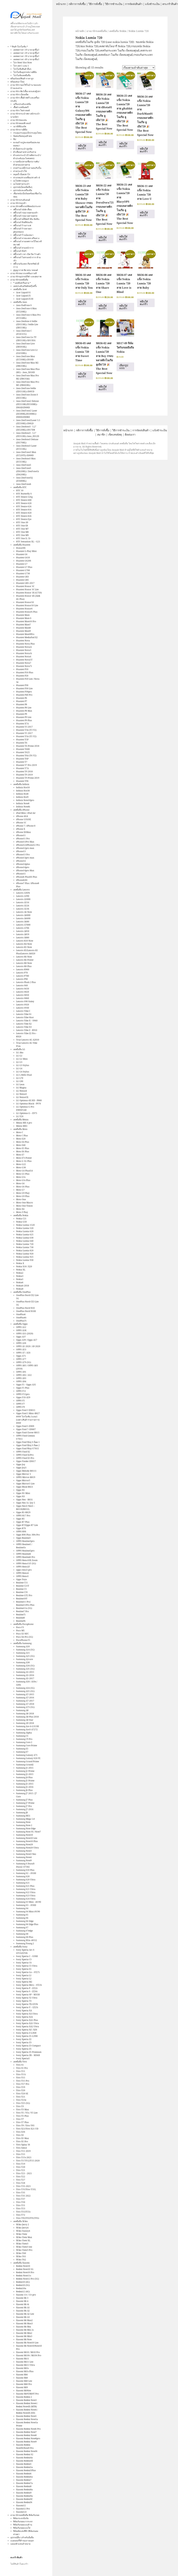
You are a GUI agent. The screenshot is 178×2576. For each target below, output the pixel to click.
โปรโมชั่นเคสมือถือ (22, 75)
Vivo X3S (20, 2131)
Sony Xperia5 (23, 2058)
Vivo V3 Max (22, 2109)
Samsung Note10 (24, 1834)
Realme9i (20, 1620)
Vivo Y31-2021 (23, 2186)
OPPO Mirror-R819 (25, 1477)
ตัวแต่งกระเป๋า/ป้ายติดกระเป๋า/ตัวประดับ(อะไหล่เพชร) (27, 157)
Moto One (21, 1199)
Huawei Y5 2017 (24, 733)
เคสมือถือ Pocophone (23, 1624)
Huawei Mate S (23, 618)
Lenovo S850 (22, 995)
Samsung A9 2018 (25, 1723)
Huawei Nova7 (23, 662)
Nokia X (20, 1263)
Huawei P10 (22, 669)
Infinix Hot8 (22, 793)
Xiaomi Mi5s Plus (24, 2371)
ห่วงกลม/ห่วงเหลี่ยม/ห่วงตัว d (26, 177)
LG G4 (19, 1068)
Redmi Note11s (23, 2275)
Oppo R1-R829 (23, 1512)
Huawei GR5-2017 (25, 583)
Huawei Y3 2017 (24, 726)
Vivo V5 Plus (22, 2115)
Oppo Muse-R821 (24, 1486)
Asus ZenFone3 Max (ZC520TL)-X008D (26, 454)
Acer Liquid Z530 (24, 298)
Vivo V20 (20, 2090)
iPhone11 (21, 835)
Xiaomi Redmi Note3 (26, 2400)
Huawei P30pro (24, 691)
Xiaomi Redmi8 (23, 2486)
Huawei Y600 (23, 749)
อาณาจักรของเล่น (18, 120)
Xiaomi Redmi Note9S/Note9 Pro (25, 2446)
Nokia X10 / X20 (24, 1266)
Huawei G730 (23, 573)
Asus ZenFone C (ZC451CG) (24, 332)
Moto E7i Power (24, 1157)
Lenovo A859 (22, 934)
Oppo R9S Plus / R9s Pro (28, 1534)
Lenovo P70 (22, 972)
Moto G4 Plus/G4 (24, 1170)
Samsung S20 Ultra (25, 1879)
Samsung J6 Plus (24, 1790)
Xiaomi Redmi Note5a (27, 2419)
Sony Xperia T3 (23, 2000)
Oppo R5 (20, 1518)
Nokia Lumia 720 (24, 1244)
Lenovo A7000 (23, 924)
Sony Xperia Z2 (23, 2039)
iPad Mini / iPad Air (26, 812)
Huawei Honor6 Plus (26, 611)
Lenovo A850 (22, 931)
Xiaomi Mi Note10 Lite (27, 2342)
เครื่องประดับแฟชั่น (22, 104)
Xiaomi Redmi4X (24, 2460)
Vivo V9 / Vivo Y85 (25, 2125)
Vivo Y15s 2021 (23, 2157)
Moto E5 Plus (22, 1148)
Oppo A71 (21, 1355)
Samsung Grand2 (25, 1764)
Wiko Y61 (21, 2256)
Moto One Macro (24, 1202)
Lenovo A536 (22, 908)
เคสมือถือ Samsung (22, 1643)
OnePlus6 (21, 1314)
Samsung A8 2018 (25, 1713)
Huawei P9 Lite (23, 717)
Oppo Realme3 (23, 1537)
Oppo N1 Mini (23, 1493)
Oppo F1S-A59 (23, 1397)
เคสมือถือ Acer (20, 289)
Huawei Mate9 (23, 630)
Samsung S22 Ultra (25, 1892)
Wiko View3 (22, 2243)
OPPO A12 (21, 1327)
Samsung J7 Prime (25, 1802)
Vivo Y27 (20, 2179)
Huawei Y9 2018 (24, 771)
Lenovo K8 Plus (23, 966)
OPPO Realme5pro (25, 1550)
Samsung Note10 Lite (26, 1838)
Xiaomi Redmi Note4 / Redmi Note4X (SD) (27, 2411)
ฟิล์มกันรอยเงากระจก (23, 2521)
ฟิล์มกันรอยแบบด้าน (22, 2524)
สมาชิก (101, 434)
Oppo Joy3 (21, 1467)
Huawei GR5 (22, 579)
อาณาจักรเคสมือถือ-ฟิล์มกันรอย (24, 2515)
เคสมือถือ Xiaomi (21, 2262)
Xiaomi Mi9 (22, 2387)
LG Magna (21, 1087)
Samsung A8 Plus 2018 (27, 1716)
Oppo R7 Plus (22, 1521)
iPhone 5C (21, 822)
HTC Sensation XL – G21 (28, 541)
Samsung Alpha (24, 1732)
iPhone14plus (23, 864)
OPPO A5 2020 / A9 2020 (28, 1346)
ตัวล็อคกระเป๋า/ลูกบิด (22, 148)
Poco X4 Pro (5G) (24, 1636)
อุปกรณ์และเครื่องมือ (22, 190)
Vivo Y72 (20, 2214)
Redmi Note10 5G (24, 2269)
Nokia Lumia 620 (24, 1231)
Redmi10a (21, 2288)
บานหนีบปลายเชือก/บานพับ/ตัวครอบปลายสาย (26, 163)
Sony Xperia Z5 (23, 2048)
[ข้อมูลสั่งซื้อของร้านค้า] (138, 67)
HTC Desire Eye (23, 519)
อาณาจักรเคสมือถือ (19, 279)
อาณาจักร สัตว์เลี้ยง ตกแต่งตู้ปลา (25, 91)
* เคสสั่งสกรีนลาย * (22, 282)
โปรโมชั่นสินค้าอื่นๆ (22, 68)
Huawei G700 (23, 570)
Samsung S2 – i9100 (26, 1873)
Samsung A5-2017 (25, 1678)
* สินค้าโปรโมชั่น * (19, 46)
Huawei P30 (22, 685)
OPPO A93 (21, 1378)
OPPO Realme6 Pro (25, 1557)
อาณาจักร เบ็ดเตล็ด (19, 94)
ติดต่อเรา (130, 434)
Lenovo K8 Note (24, 963)
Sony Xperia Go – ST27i (28, 1972)
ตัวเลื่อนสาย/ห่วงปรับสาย (24, 151)
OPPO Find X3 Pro (25, 1458)
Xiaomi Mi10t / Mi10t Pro (28, 2355)
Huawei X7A (22, 723)
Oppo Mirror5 (23, 1480)
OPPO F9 (20, 1406)
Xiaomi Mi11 (22, 2358)
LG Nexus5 (21, 1094)
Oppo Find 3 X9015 (25, 1410)
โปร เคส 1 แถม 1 (21, 65)
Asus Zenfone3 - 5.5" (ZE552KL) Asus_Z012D (27, 434)
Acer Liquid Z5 (23, 295)
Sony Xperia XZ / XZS (26, 2029)
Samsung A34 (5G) (25, 1665)
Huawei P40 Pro (24, 694)
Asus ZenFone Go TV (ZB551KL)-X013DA (26, 339)
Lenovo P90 (22, 979)
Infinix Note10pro (25, 800)
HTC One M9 (22, 535)
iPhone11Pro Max (25, 841)
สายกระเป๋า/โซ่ (20, 171)
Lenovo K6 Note (24, 956)
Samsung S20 (23, 1876)
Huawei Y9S (22, 781)
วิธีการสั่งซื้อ (95, 4)
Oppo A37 (21, 1336)
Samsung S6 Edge (24, 1921)
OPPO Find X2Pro (25, 1454)
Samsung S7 (22, 1927)
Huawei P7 (21, 701)
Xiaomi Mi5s (22, 2368)
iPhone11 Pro (23, 838)
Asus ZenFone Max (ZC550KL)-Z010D (25, 358)
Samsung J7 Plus (24, 1799)
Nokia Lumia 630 (24, 1237)
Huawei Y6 (21, 742)
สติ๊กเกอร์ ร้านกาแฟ (22, 225)
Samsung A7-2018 (25, 1703)
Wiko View (21, 2234)
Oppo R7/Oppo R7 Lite (27, 1525)
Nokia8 (19, 1288)
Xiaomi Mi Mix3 (24, 2336)
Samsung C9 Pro (24, 1739)
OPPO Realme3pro (25, 1541)
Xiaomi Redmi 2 (24, 2396)
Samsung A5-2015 (25, 1672)
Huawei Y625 (23, 752)
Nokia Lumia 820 (24, 1250)
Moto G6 (20, 1183)
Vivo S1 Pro (22, 2067)
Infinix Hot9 (22, 797)
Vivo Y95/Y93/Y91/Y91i (27, 2218)
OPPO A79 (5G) (23, 1362)
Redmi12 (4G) (23, 2291)
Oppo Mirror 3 (23, 1474)
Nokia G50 (21, 1221)
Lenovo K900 (22, 969)
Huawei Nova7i (24, 666)
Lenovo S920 (22, 1004)
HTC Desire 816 (23, 509)
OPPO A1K (21, 1330)
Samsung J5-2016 (24, 1786)
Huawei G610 (23, 557)
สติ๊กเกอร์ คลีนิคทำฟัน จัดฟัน (26, 219)
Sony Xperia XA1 (24, 2016)
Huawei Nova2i (24, 646)
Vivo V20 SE (22, 2093)
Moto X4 (20, 1208)
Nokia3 (19, 1276)
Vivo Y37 (20, 2198)
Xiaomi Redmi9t (24, 2502)
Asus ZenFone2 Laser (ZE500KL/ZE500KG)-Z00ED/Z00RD (26, 414)
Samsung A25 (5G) (25, 1656)
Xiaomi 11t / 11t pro (26, 2294)
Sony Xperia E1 (23, 1968)
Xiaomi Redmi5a (24, 2467)
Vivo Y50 (20, 2202)
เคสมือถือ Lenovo (21, 889)
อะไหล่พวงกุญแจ (21, 180)
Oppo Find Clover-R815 (27, 1432)
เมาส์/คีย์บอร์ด (19, 126)
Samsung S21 (23, 1882)
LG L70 (19, 1078)
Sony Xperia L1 (23, 1975)
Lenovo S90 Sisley (25, 1001)
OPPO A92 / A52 (24, 1375)
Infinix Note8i (23, 806)
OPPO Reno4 (22, 1573)
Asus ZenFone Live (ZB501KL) (25, 345)
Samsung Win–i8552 (26, 1940)
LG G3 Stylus (22, 1065)
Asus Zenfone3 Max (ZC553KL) (26, 460)
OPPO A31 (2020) (24, 1333)
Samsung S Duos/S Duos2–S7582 (25, 1865)
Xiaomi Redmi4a (24, 2457)
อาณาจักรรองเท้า (18, 203)
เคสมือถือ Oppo (20, 1323)
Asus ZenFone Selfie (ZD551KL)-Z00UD (26, 390)
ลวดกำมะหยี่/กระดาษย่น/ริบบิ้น (27, 167)
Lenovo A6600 (23, 918)
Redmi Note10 (23, 2265)
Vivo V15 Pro (22, 2080)
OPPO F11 (21, 1390)
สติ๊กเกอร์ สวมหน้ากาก (23, 247)
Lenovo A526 (22, 905)
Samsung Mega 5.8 (25, 1818)
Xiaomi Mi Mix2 (24, 2333)
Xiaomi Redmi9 (23, 2492)
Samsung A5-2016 (25, 1675)
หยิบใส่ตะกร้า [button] (82, 147)
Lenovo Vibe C (23, 1010)
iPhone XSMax (23, 832)
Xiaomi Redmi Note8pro (28, 2438)
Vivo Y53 (20, 2208)
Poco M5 (20, 1630)
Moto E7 (20, 1154)
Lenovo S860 (22, 998)
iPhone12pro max (25, 848)
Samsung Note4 (24, 1857)
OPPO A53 (21, 1349)
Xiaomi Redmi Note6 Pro (28, 2428)
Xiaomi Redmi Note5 (26, 2416)
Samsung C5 (22, 1735)
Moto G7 (20, 1189)
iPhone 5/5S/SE (23, 819)
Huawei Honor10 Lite (27, 605)
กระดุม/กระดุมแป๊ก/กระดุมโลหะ (27, 132)
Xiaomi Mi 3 (22, 2297)
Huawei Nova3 (23, 650)
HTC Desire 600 (23, 500)
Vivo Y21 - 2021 (24, 2173)
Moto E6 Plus (22, 1151)
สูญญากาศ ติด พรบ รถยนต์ (25, 270)
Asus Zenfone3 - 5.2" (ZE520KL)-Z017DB (26, 428)
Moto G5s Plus (23, 1180)
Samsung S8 (22, 1933)
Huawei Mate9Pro (25, 634)
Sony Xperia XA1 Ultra (27, 2023)
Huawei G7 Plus (24, 567)
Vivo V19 (20, 2087)
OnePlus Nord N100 (26, 1311)
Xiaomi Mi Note (24, 2339)
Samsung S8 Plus (24, 1937)
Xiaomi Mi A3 (23, 2317)
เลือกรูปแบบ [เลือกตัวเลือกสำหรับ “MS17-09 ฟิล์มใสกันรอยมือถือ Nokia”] (123, 367)
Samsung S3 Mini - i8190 (28, 1901)
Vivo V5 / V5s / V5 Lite (27, 2112)
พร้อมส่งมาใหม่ (17, 81)
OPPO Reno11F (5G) (26, 1563)
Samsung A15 (23, 1652)
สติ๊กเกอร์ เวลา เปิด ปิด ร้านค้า (27, 254)
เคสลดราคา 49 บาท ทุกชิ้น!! (26, 59)
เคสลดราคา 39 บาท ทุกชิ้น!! (26, 56)
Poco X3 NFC (22, 1633)
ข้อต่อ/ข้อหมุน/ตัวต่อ (22, 135)
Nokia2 (19, 1272)
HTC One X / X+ (23, 538)
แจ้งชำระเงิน (152, 4)
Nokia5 (19, 1279)
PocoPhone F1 (23, 1640)
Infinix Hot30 (23, 790)
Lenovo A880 (22, 937)
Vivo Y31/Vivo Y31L (26, 2189)
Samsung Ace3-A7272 (27, 1729)
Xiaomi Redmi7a (24, 2483)
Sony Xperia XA (24, 2010)
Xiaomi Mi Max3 (24, 2323)
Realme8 (20, 1617)
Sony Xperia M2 (24, 1981)
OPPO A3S (21, 1343)
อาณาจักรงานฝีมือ (18, 129)
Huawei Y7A (22, 768)
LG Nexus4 (21, 1090)
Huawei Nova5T (24, 659)
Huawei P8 (21, 704)
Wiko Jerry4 (22, 2227)
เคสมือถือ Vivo (20, 2061)
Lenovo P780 (22, 975)
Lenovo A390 (22, 896)
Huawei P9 (21, 713)
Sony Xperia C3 (23, 1959)
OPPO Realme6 (23, 1553)
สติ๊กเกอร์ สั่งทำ (20, 250)
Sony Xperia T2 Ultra (26, 1997)
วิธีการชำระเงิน (113, 4)
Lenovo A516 (22, 902)
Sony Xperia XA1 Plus (27, 2020)
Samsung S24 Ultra (25, 1898)
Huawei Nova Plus (25, 643)
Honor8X (20, 547)
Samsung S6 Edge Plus (27, 1924)
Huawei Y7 (21, 761)
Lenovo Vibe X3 (24, 1026)
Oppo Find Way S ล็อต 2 (28, 1445)
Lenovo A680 (22, 921)
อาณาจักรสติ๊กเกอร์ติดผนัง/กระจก (25, 206)
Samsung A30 (23, 1662)
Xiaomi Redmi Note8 (26, 2435)
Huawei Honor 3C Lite (27, 589)
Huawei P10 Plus (24, 672)
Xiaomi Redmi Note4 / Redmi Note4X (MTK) (27, 2405)
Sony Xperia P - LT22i (27, 1988)
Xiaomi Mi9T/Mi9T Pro (27, 2393)
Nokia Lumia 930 (24, 1260)
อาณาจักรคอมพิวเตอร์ (20, 123)
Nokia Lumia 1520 (25, 1224)
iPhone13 (21, 851)
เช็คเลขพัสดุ (115, 434)
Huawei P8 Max (24, 710)
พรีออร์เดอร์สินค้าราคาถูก (22, 78)
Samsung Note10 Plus (27, 1841)
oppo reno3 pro (24, 1569)
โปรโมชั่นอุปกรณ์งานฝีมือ (25, 72)
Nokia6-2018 (22, 1285)
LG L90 (19, 1081)
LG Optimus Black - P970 (28, 1103)
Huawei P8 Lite (23, 707)
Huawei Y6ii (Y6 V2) (26, 755)
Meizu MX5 (21, 1125)
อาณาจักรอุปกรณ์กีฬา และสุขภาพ (25, 276)
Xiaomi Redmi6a (24, 2476)
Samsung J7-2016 (24, 1809)
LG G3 (19, 1062)
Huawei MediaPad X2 (27, 637)
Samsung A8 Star (24, 1719)
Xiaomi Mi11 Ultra (25, 2364)
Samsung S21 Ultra (25, 1889)
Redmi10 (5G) (23, 2285)
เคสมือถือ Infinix (21, 784)
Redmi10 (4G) (23, 2281)
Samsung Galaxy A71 (27, 1755)
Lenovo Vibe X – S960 (27, 1020)
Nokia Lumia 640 (24, 1240)
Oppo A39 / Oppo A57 (26, 1339)
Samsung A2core (24, 1659)
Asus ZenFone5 (23, 464)
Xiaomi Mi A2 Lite (25, 2313)
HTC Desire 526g (24, 496)
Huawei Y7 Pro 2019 (26, 765)
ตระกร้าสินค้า (170, 4)
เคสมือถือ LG (19, 1049)
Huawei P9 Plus (24, 720)
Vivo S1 (20, 2064)
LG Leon (20, 1084)
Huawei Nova (23, 640)
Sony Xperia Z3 (23, 2042)
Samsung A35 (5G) (25, 1668)
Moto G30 (21, 1167)
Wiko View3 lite (24, 2246)
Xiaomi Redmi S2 (24, 2454)
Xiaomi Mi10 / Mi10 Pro (28, 2352)
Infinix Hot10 (23, 787)
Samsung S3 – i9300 (26, 1905)
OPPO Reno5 (22, 1576)
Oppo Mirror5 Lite (25, 1483)
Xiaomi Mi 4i (22, 2304)
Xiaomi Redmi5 (23, 2463)
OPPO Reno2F (23, 1566)
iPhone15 (21, 873)
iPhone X (20, 828)
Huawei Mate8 (23, 627)
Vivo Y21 (20, 2170)
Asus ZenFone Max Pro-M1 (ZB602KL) (28, 383)
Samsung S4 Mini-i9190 (28, 1911)
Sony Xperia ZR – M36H (28, 2055)
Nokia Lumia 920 (24, 1253)
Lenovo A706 (22, 927)
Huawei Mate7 (23, 624)
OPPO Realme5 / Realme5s (24, 1546)
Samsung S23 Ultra (25, 1895)
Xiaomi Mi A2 (23, 2310)
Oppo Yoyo (21, 1579)
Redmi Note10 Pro (25, 2272)
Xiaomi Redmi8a (24, 2489)
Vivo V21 (20, 2096)
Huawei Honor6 (24, 608)
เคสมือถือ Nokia (20, 1215)
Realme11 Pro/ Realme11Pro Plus (25, 1603)
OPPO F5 (20, 1400)
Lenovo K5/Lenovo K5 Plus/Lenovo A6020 (27, 952)
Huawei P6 (21, 698)
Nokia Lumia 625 (24, 1234)
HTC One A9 (22, 522)
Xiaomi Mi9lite (23, 2390)
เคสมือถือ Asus (20, 302)
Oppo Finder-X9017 (26, 1461)
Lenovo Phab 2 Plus (26, 982)
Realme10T (21, 1598)
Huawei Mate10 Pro (26, 621)
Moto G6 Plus (22, 1186)
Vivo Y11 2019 (23, 2151)
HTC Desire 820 (23, 512)
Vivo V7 (20, 2119)
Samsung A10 (23, 1646)
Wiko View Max (24, 2237)
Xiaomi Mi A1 (23, 2307)
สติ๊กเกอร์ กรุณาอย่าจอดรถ (25, 215)
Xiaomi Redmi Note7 (26, 2432)
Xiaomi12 (21, 2505)
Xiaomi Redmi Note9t (26, 2451)
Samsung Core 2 (24, 1742)
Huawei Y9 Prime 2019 (27, 777)
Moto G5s (20, 1177)
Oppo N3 (20, 1496)
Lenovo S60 (22, 985)
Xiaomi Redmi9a (24, 2495)
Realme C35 (22, 1592)
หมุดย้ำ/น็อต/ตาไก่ (21, 174)
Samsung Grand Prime (27, 1761)
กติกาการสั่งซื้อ (77, 4)
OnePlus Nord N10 (25, 1307)
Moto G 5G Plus (23, 1161)
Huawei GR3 (22, 576)
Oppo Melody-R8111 (26, 1470)
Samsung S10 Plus (25, 1870)
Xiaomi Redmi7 (23, 2479)
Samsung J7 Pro (24, 1806)
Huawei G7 (21, 563)
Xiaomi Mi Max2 (24, 2320)
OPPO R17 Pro (23, 1515)
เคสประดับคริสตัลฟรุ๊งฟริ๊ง (25, 286)
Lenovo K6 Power (25, 959)
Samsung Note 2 (24, 1825)
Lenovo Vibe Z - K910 (26, 1030)
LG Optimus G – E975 (26, 1113)
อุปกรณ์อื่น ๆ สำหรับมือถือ (22, 2537)
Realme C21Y (22, 1585)
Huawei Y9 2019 (24, 774)
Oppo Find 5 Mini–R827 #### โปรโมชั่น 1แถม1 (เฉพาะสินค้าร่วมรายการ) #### (28, 1418)
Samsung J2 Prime (25, 1771)
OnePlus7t (21, 1320)
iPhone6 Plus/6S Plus (26, 876)
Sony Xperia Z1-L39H (27, 2036)
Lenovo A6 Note (24, 911)
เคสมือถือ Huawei (21, 544)
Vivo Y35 (20, 2192)
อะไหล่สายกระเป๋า (21, 183)
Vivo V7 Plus (22, 2122)
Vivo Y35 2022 (23, 2195)
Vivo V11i (21, 2074)
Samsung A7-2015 (25, 1694)
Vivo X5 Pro (22, 2141)
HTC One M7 (22, 528)
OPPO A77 (21, 1359)
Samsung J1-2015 (24, 1767)
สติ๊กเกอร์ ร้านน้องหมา (23, 234)
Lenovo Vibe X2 (24, 1023)
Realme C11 (22, 1582)
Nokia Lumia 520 (24, 1228)
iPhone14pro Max (25, 870)
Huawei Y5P (22, 739)
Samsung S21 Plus (25, 1885)
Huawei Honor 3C (25, 586)
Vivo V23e (21, 2099)
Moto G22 (21, 1164)
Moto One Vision (24, 1205)
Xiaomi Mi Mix (23, 2326)
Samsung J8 (22, 1812)
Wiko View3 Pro (24, 2250)
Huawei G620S (23, 560)
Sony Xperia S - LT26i (27, 1991)
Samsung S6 (22, 1917)
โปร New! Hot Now (22, 62)
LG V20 (19, 1116)
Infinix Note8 (22, 803)
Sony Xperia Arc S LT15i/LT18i (25, 1951)
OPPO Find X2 (23, 1451)
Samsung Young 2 (25, 1943)
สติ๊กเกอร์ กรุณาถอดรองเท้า (25, 212)
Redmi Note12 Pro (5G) (27, 2278)
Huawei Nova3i (24, 653)
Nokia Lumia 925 (24, 1256)
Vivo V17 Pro (22, 2083)
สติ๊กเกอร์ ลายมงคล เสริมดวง (26, 238)
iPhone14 (21, 860)
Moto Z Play (22, 1212)
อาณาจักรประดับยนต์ (20, 199)
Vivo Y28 (20, 2182)
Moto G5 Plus (22, 1173)
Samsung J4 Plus (24, 1777)
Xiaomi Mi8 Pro (24, 2384)
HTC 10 (19, 490)
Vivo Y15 (20, 2154)
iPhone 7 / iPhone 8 (25, 825)
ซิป (14, 139)
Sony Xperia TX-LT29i (27, 2004)
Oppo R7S (21, 1528)
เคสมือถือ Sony (20, 1946)
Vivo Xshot (21, 2147)
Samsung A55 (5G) (25, 1691)
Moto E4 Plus (22, 1141)
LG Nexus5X (22, 1097)
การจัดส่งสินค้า (133, 4)
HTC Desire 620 (23, 503)
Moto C (19, 1132)
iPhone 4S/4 (22, 816)
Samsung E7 (22, 1751)
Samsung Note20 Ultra (27, 1847)
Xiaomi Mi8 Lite (24, 2380)
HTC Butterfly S (24, 493)
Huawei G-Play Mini (26, 551)
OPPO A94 (21, 1381)
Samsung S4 (22, 1908)
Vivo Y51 (20, 2205)
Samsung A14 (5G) (25, 1649)
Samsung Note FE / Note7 (28, 1831)
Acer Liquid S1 (23, 292)
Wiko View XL (23, 2240)
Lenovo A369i (23, 892)
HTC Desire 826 (23, 516)
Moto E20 (20, 1138)
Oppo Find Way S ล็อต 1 (28, 1442)
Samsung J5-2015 (24, 1783)
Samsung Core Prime (26, 1745)
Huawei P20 (22, 675)
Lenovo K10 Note (24, 940)
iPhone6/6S (21, 880)
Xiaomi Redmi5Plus (26, 2470)
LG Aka (19, 1052)
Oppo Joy (20, 1464)
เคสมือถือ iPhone (21, 809)
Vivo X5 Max (22, 2138)
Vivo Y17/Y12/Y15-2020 (28, 2160)
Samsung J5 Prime (25, 1780)
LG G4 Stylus (22, 1071)
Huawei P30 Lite (24, 688)
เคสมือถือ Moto (20, 1129)
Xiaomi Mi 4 (22, 2301)
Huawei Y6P (22, 758)
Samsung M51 (23, 1815)
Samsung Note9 (24, 1860)
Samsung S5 (22, 1914)
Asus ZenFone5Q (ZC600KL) (24, 479)
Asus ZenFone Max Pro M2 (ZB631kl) (27, 377)
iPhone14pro (22, 867)
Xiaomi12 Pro (23, 2508)
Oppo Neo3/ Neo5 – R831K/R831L (25, 1507)
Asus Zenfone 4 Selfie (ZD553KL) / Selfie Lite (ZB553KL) (27, 324)
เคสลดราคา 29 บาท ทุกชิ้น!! (26, 52)
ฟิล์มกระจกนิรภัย (20, 2518)
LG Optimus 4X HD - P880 (29, 1100)
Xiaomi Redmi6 (23, 2473)
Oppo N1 (20, 1489)
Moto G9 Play (23, 1193)
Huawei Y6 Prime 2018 (27, 745)
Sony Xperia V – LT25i (27, 2007)
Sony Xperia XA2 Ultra (27, 2026)
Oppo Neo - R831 (24, 1499)
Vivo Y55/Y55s (23, 2211)
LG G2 (19, 1055)
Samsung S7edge (24, 1930)
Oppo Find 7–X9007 (26, 1429)
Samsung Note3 (24, 1850)
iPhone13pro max (25, 857)
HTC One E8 (22, 525)
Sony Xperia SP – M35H (28, 1994)
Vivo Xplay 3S (23, 2144)
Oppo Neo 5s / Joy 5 (25, 1502)
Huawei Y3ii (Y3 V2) (26, 729)
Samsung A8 (22, 1710)
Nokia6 (19, 1282)
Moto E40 (20, 1145)
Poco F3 (20, 1627)
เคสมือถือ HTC (20, 487)
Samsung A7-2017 (25, 1700)
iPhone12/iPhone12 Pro (28, 844)
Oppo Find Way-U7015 (27, 1448)
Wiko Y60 (21, 2253)
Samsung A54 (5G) (25, 1687)
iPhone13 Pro (23, 854)
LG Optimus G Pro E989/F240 (25, 1108)
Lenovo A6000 (23, 915)
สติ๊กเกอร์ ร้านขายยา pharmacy (22, 230)
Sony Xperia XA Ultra (27, 2013)
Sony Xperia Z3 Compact (28, 2045)
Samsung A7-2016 (25, 1697)
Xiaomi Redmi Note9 (26, 2441)
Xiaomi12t (21, 2511)
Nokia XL (20, 1269)
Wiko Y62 (21, 2259)
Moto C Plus (22, 1135)
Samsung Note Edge (26, 1828)
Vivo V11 (20, 2071)
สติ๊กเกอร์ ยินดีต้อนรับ (23, 222)
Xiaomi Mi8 (22, 2377)
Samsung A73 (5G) (25, 1707)
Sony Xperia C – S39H (27, 1956)
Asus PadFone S (24, 305)
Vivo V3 (20, 2106)
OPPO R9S (21, 1531)
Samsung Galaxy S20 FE (28, 1758)
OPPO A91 (21, 1371)
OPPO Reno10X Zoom (27, 1560)
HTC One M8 (22, 531)
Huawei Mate (23, 615)
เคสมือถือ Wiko (20, 2221)
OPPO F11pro (23, 1394)
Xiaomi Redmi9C (24, 2499)
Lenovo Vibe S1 (23, 1014)
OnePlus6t (21, 1317)
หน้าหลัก (79, 31)
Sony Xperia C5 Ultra (26, 1965)
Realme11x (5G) (24, 1608)
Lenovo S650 (22, 988)
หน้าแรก (61, 4)
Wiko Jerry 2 (22, 2224)
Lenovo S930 (22, 1007)
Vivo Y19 (20, 2163)
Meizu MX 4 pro (24, 1122)
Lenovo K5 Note (24, 947)
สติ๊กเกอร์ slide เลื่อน (22, 209)
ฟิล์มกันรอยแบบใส (21, 2527)
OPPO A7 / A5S (23, 1352)
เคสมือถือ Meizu (20, 1119)
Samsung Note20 (24, 1844)
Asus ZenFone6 (23, 484)
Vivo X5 (20, 2135)
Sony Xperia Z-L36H (26, 2032)
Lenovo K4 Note (24, 943)
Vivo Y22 (20, 2176)
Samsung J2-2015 (24, 1774)
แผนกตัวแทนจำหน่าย (20, 2543)
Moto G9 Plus (22, 1196)
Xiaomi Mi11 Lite (24, 2361)
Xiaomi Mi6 (22, 2374)
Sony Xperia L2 (23, 1978)
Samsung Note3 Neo (26, 1854)
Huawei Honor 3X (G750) (29, 592)
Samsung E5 (22, 1748)
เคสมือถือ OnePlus (22, 1291)
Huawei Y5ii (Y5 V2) (26, 736)
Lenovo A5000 (23, 899)
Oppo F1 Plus (22, 1387)
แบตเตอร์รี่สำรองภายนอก (22, 2540)
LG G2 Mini (22, 1058)
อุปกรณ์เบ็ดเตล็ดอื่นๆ (22, 187)
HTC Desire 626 (23, 506)
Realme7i (20, 1614)
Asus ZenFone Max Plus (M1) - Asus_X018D (28, 371)
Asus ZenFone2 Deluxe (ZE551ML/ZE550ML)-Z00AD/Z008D (27, 404)
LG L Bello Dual (24, 1074)
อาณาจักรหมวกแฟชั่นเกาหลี (23, 273)
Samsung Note (23, 1822)
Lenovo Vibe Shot (25, 1017)
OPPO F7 (20, 1403)
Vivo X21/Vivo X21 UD (27, 2128)
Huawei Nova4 (23, 656)
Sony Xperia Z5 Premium (28, 2052)
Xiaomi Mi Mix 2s (25, 2329)
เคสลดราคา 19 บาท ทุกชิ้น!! (26, 49)
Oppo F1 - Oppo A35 (26, 1384)
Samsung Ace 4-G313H (27, 1726)
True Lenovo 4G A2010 (27, 1039)
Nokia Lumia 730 (24, 1247)
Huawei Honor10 (25, 602)
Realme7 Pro (22, 1611)
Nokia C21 (21, 1218)
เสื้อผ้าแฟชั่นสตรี (20, 107)
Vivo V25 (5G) (23, 2103)
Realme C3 (21, 1588)
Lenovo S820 (22, 991)
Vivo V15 (20, 2077)
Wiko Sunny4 (23, 2230)
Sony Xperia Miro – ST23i (29, 1984)
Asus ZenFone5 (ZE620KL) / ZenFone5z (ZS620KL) (27, 471)
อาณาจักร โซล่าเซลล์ (20, 110)
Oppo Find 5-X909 (25, 1426)
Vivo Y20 (20, 2166)
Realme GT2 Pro (24, 1595)
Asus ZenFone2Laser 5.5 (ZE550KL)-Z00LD (28, 422)
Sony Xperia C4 (23, 1962)
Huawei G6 (21, 554)
